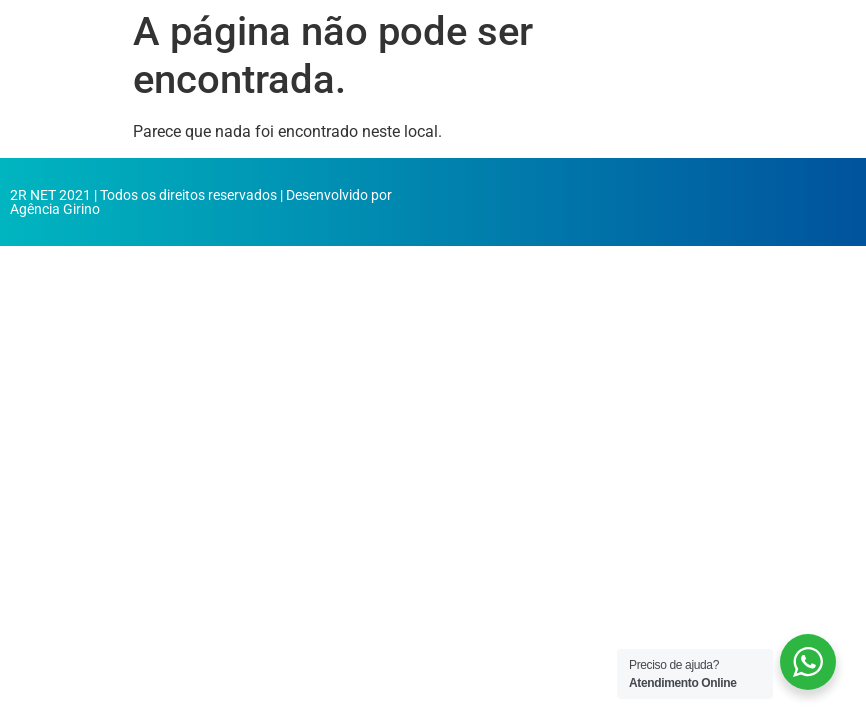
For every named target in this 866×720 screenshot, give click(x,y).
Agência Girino (55, 209)
